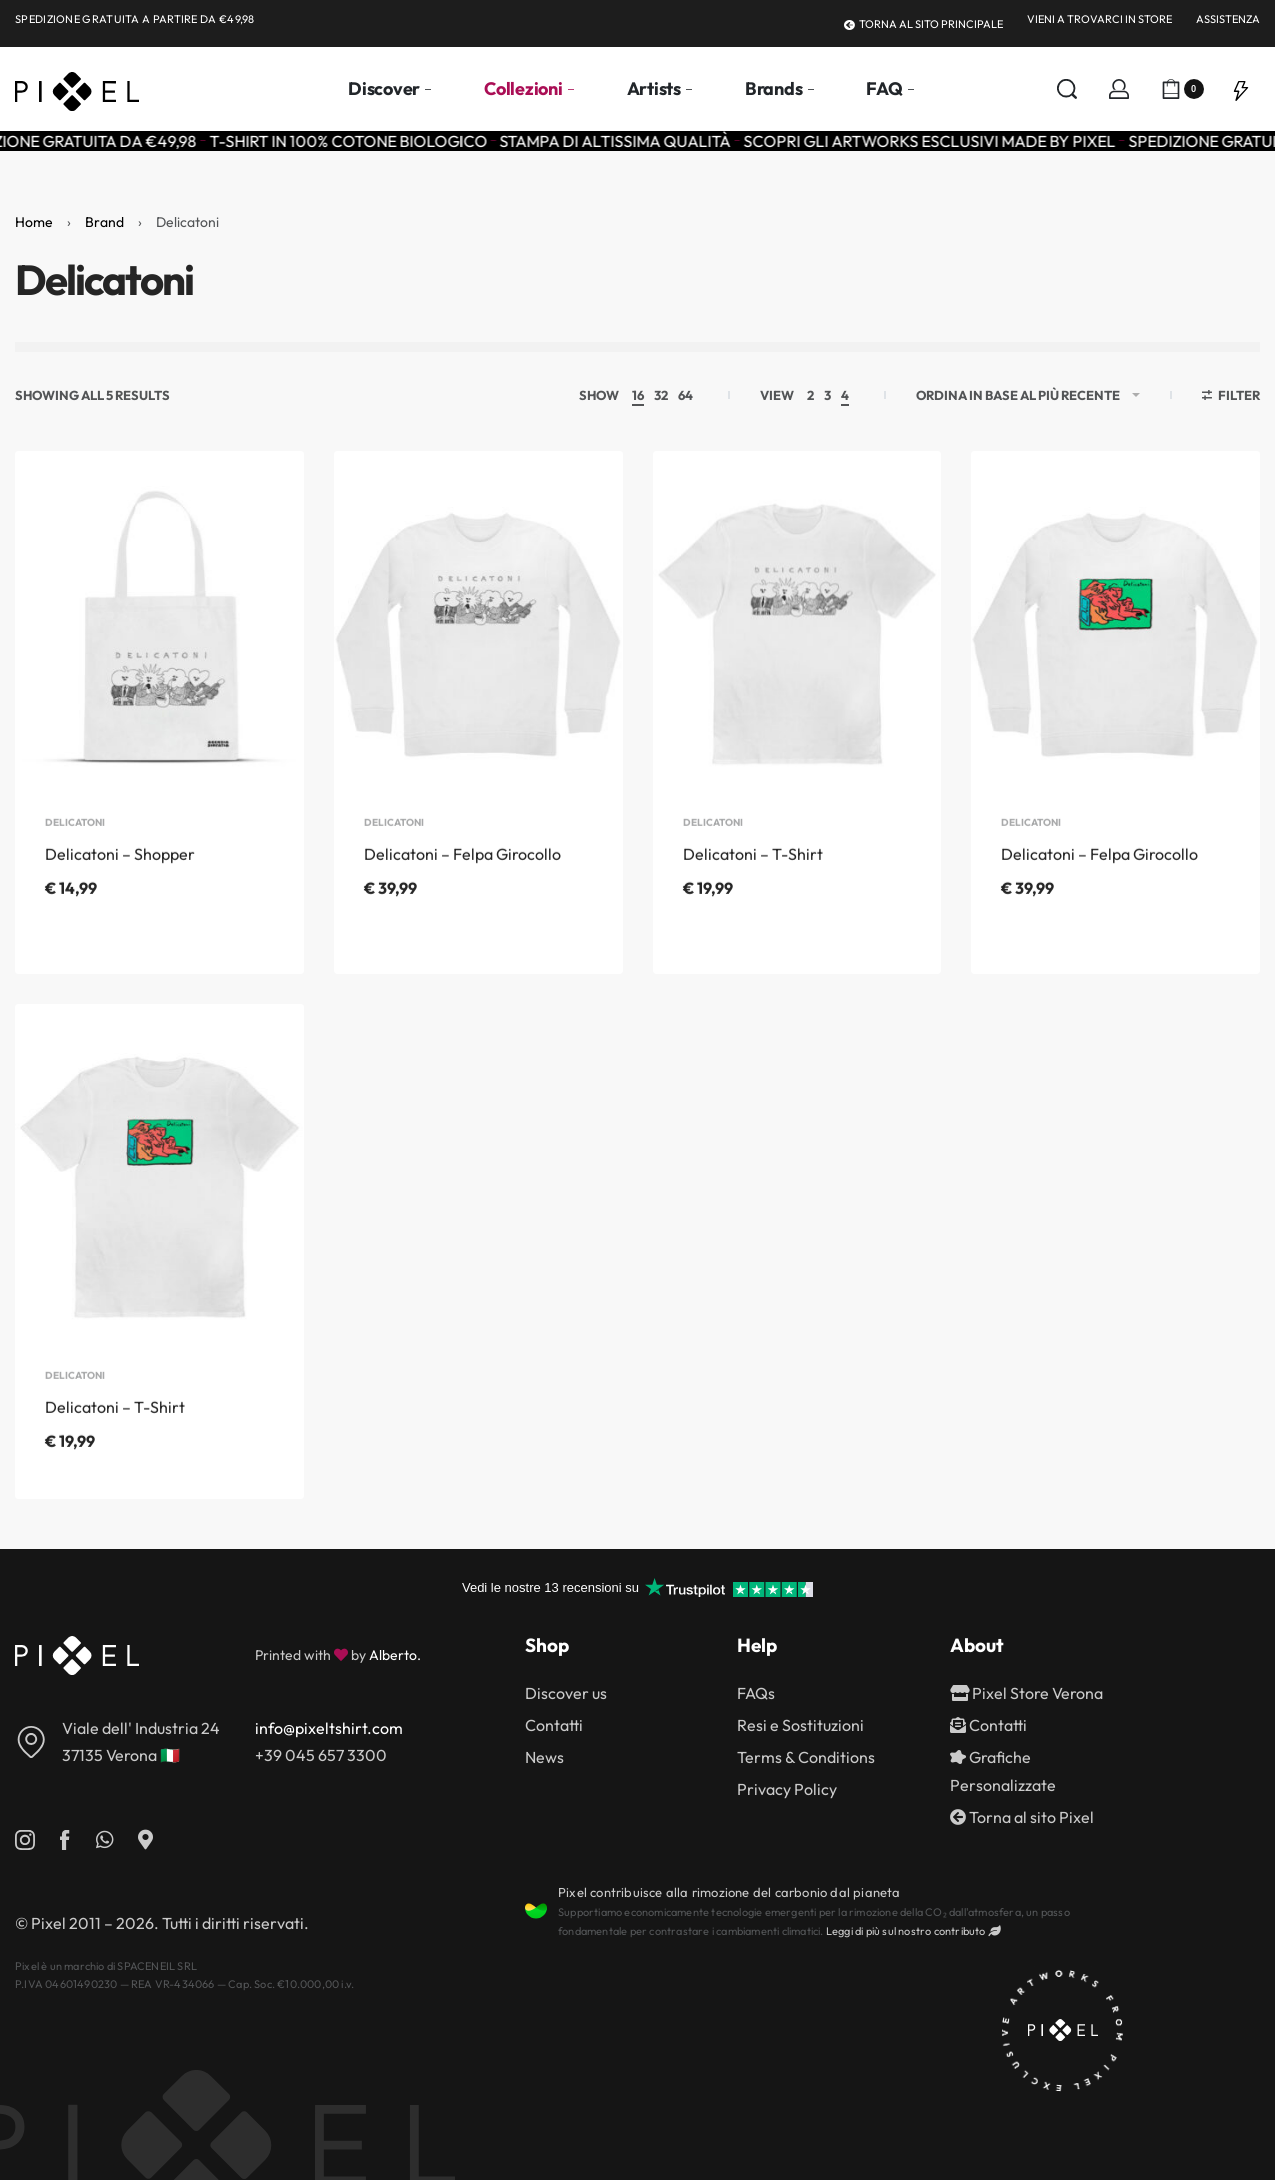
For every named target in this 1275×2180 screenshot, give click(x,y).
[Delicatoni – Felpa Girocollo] (478, 633)
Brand (104, 222)
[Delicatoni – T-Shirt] (797, 633)
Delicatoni (75, 851)
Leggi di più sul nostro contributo (913, 1931)
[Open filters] (1231, 398)
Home (34, 222)
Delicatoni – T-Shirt (753, 882)
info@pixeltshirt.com (329, 1728)
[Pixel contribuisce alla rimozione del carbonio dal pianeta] (536, 1911)
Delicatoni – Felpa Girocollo (462, 882)
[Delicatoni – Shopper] (159, 633)
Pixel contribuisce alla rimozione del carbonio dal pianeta (729, 1892)
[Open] (1241, 89)
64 (685, 395)
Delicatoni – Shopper (120, 882)
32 (661, 395)
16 (638, 395)
